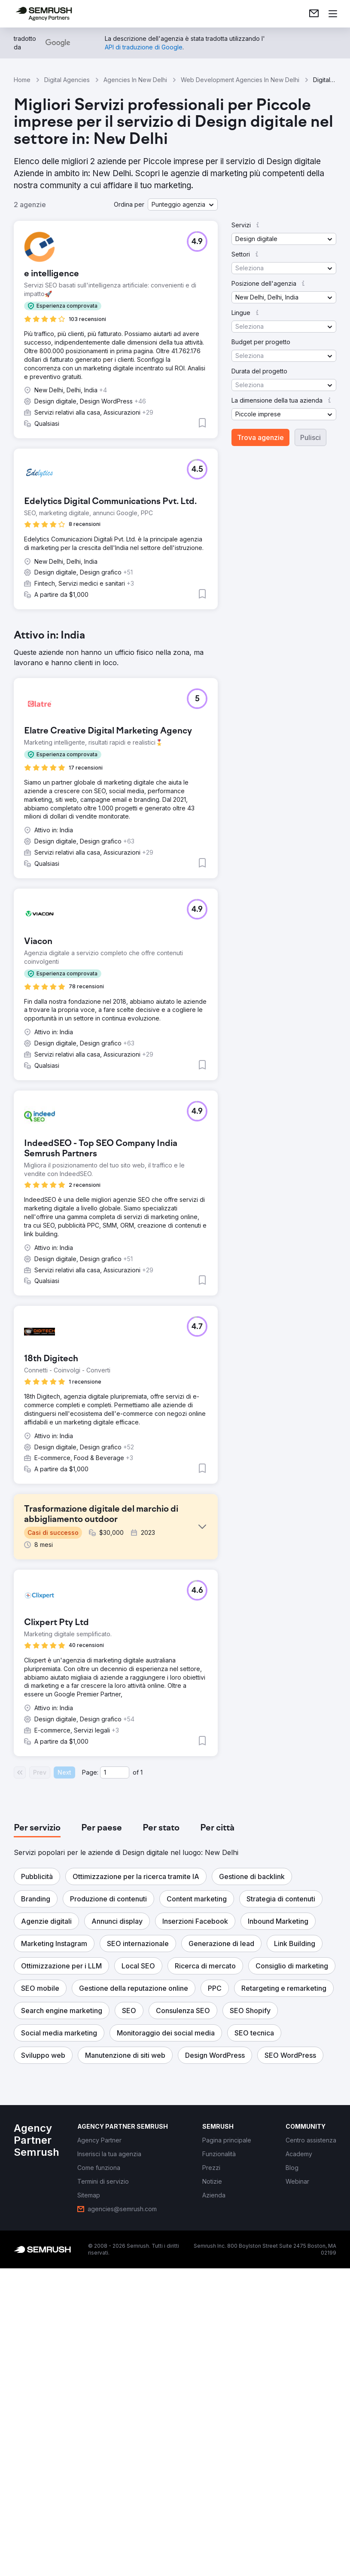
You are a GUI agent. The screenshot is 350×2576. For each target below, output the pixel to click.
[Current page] (114, 2080)
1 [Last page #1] (141, 2080)
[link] (314, 13)
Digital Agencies (67, 79)
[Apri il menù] (333, 13)
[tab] (37, 2136)
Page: (90, 2080)
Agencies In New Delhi (135, 79)
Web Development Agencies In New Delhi (240, 79)
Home (22, 79)
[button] (183, 205)
